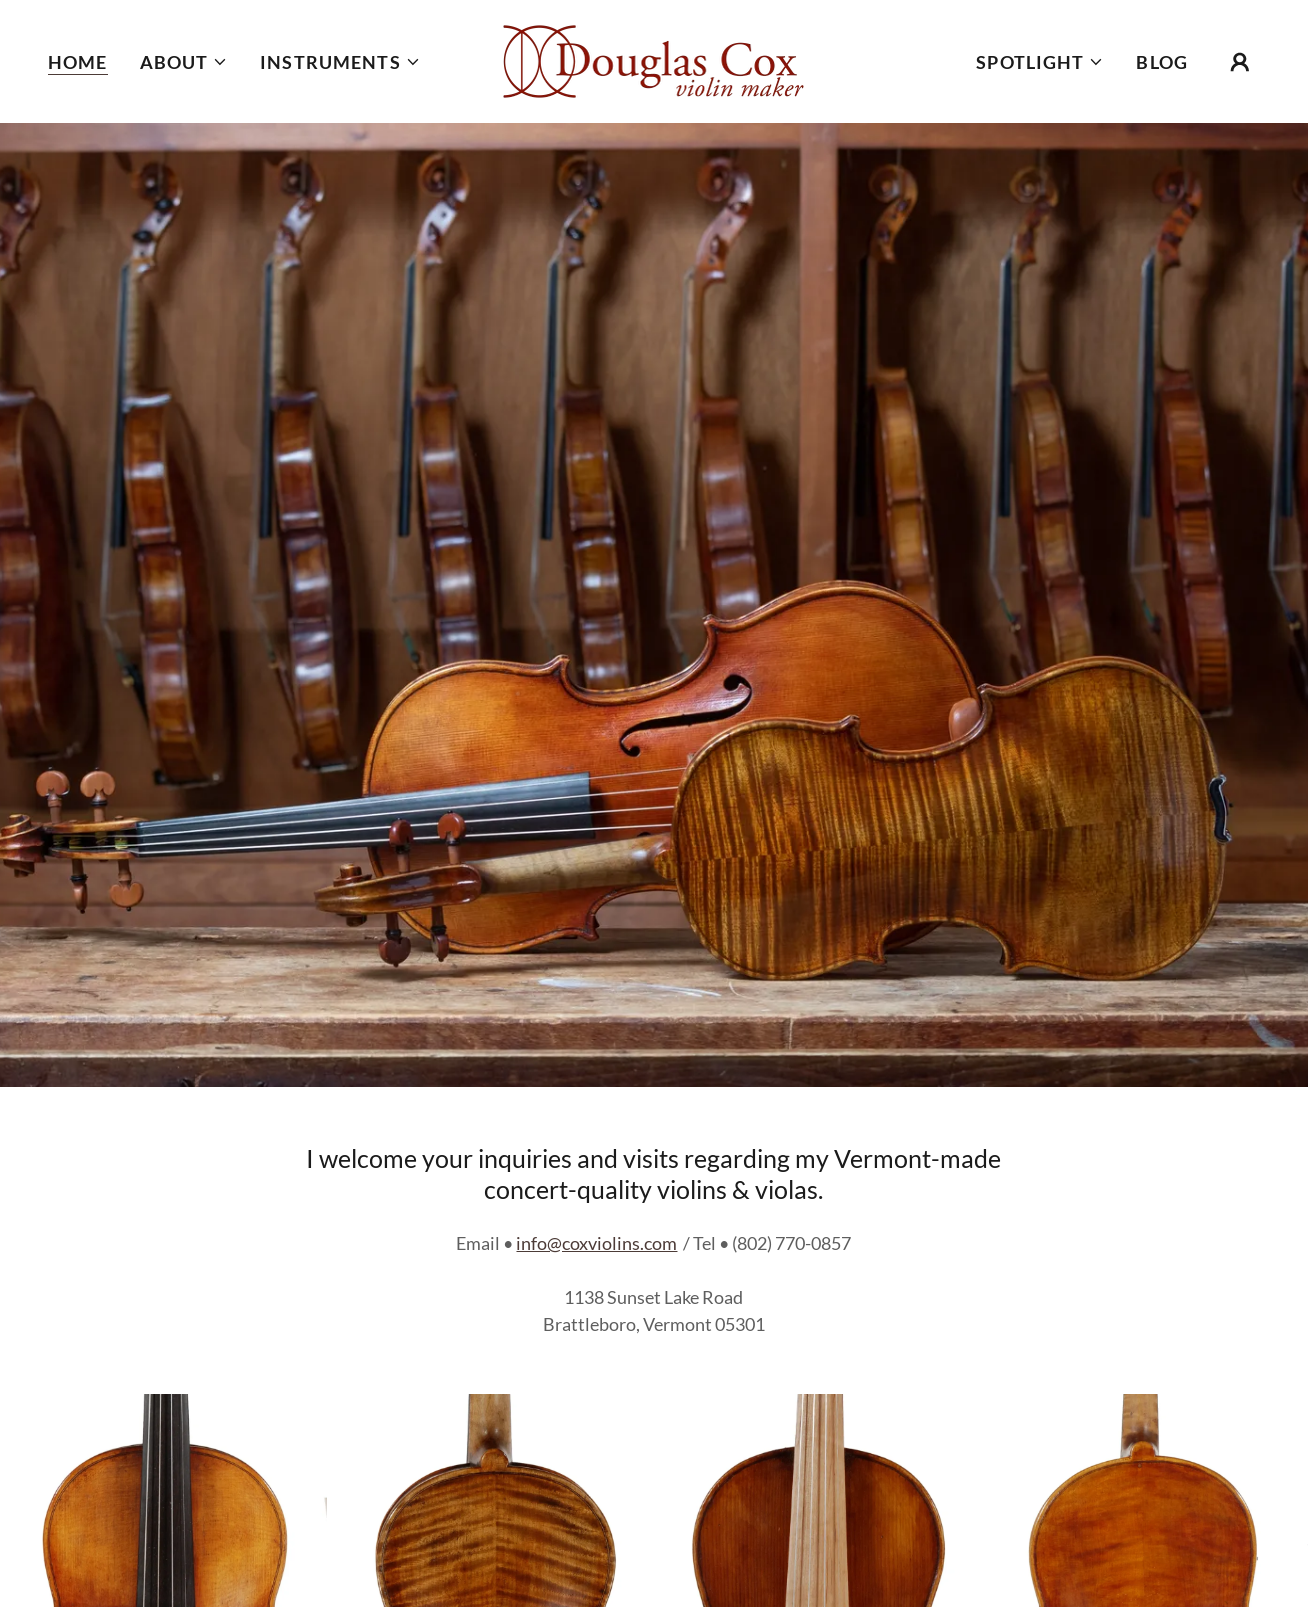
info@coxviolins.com (596, 1243)
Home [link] (78, 62)
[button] (184, 62)
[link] (653, 59)
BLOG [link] (1162, 62)
